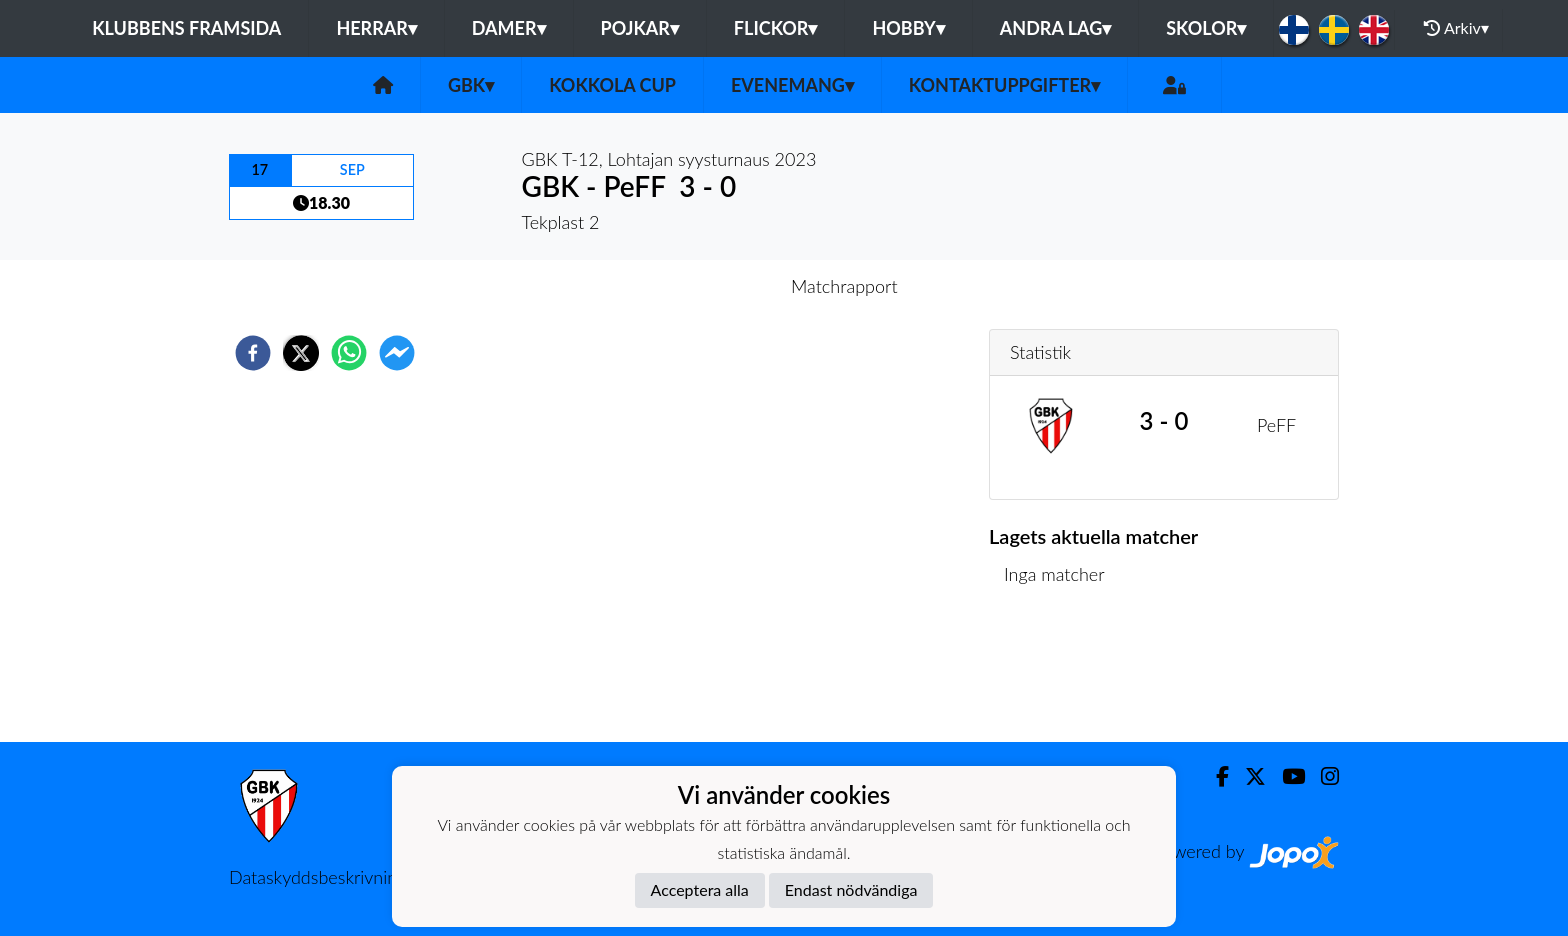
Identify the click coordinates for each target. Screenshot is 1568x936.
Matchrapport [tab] (844, 286)
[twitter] (301, 353)
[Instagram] (1322, 776)
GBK (471, 85)
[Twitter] (1247, 776)
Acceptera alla (700, 889)
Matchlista (1053, 674)
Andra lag (1055, 28)
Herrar (376, 28)
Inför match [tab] (714, 286)
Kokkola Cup (612, 85)
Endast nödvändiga (851, 889)
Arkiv (1456, 28)
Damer (509, 28)
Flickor (776, 28)
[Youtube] (1285, 776)
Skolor (1206, 28)
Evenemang (792, 85)
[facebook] (253, 353)
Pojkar (640, 28)
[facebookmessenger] (397, 353)
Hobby (908, 28)
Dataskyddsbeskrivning (317, 877)
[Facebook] (1214, 776)
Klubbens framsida (186, 28)
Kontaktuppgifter (1004, 85)
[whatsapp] (349, 353)
